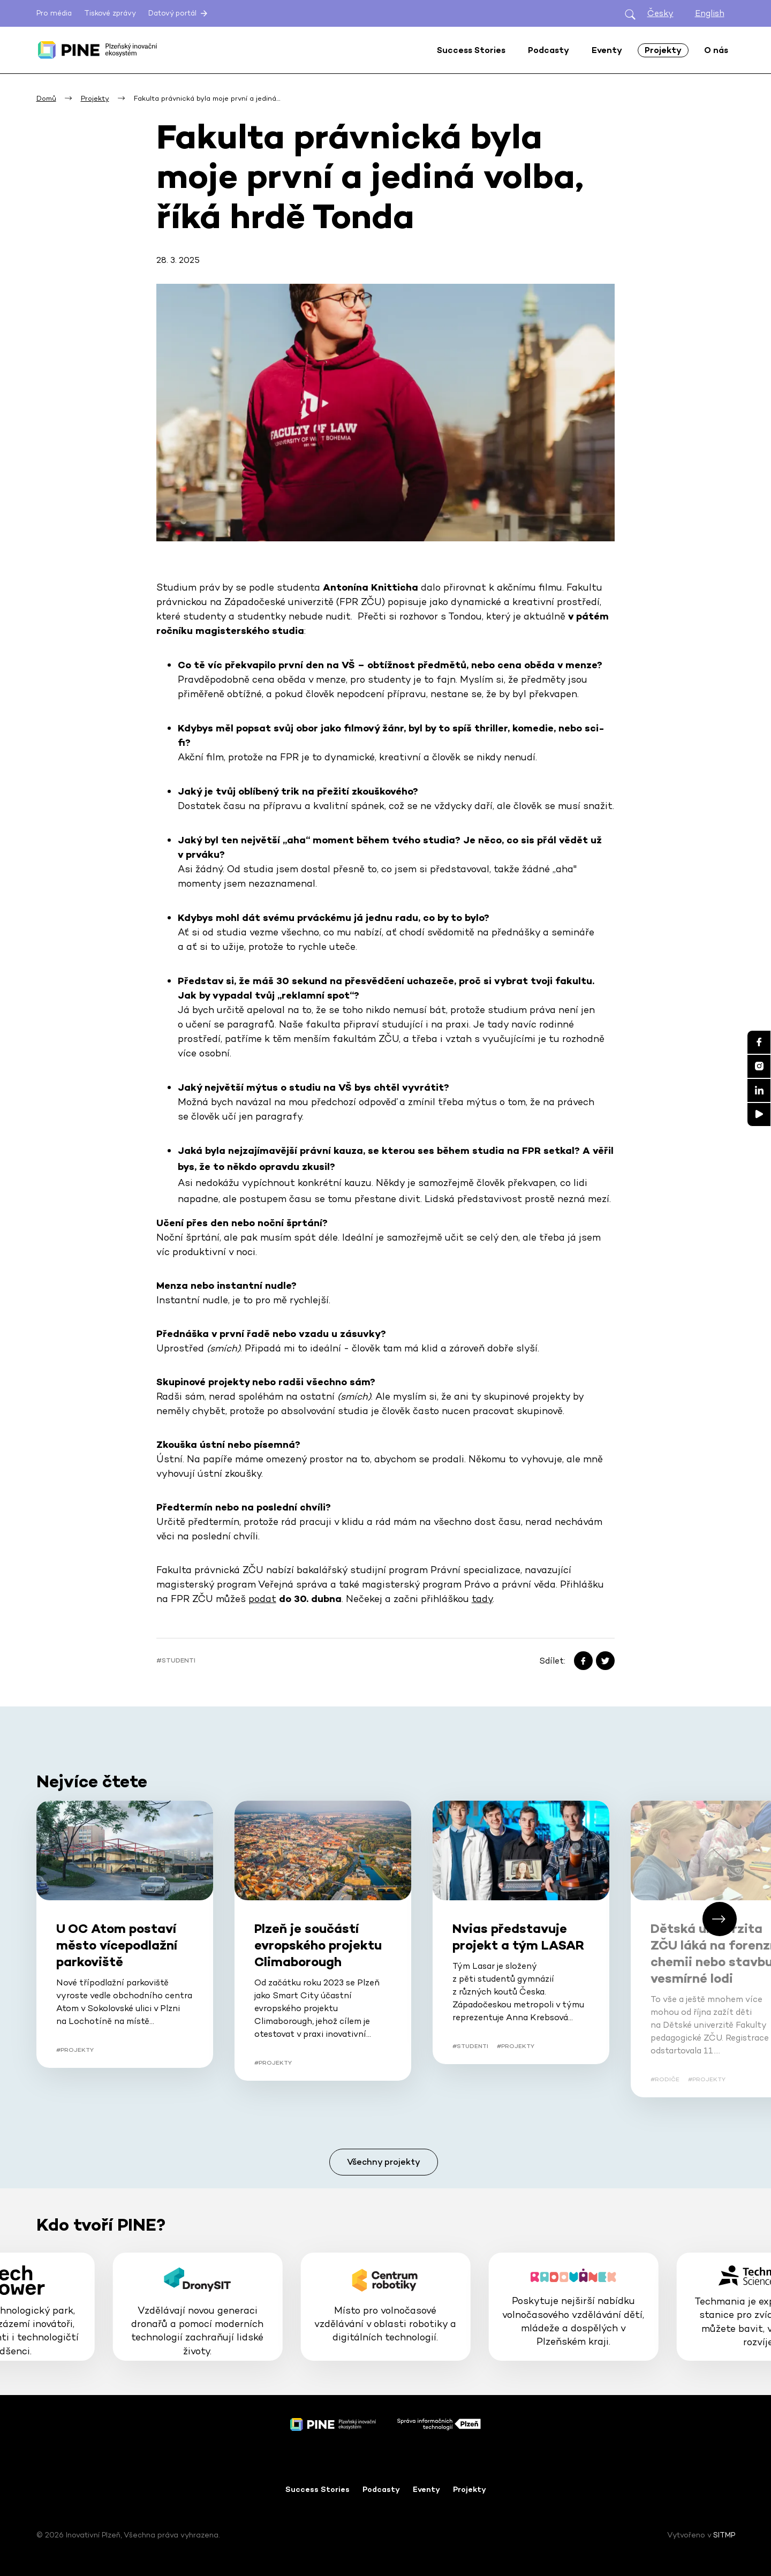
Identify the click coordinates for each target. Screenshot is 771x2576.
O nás (716, 50)
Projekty (469, 2489)
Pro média (54, 13)
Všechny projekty (383, 2161)
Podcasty (381, 2489)
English (709, 13)
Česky (660, 13)
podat (262, 1598)
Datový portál (178, 13)
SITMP (724, 2535)
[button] (719, 1919)
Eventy (426, 2489)
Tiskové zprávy (110, 13)
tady (482, 1598)
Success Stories (317, 2489)
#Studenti (175, 1660)
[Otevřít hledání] (630, 13)
